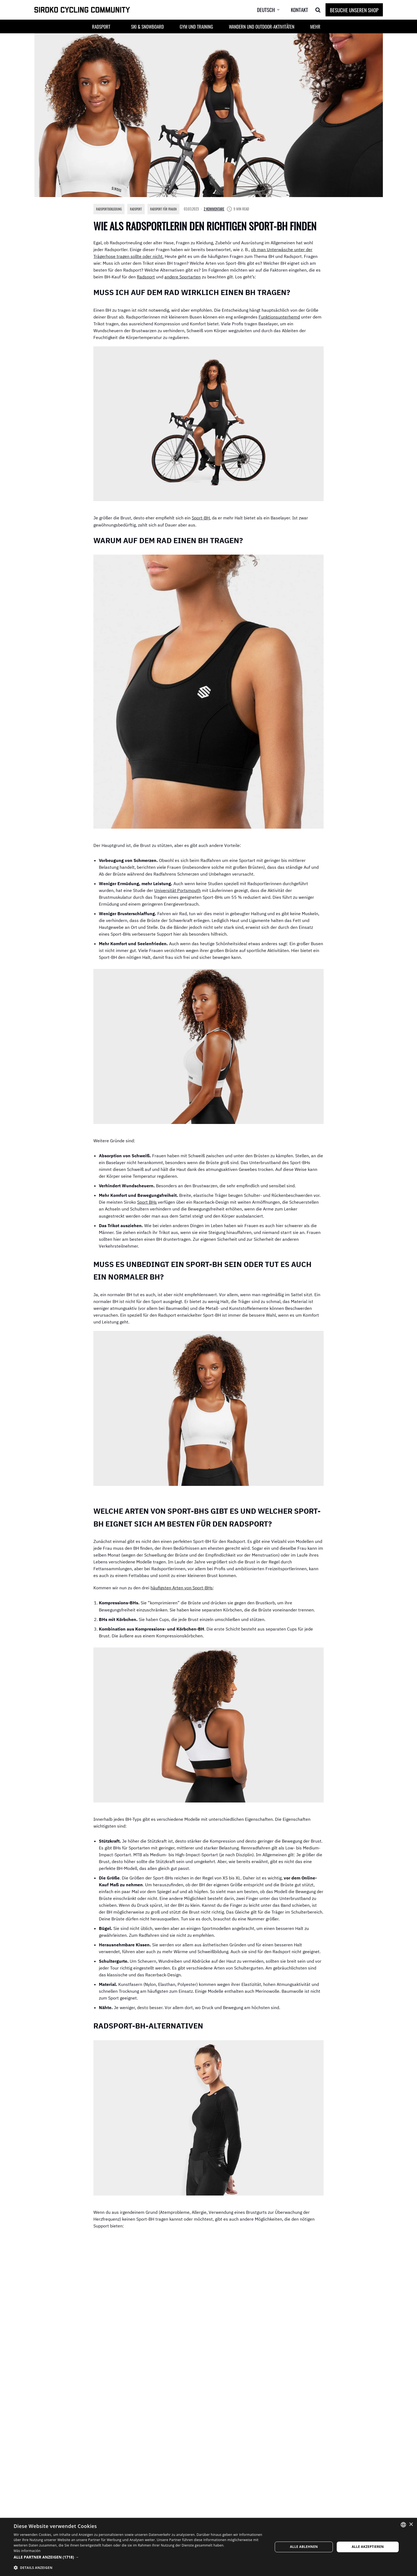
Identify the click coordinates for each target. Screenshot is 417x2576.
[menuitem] (272, 10)
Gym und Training (196, 26)
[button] (120, 26)
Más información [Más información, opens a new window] (27, 2550)
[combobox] (403, 2524)
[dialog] (208, 2547)
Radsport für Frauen (171, 209)
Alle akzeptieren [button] (368, 2546)
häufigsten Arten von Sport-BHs (181, 1597)
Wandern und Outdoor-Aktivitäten (261, 26)
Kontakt (299, 9)
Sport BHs (147, 1208)
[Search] (318, 10)
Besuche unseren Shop (354, 9)
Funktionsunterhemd (279, 318)
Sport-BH (201, 519)
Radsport (141, 209)
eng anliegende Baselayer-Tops (236, 2258)
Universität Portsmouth (177, 893)
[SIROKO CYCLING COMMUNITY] (82, 10)
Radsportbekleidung (111, 209)
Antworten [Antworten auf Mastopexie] (312, 2486)
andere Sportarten (182, 277)
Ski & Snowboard (147, 26)
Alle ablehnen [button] (304, 2546)
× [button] (411, 2525)
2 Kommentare (224, 209)
